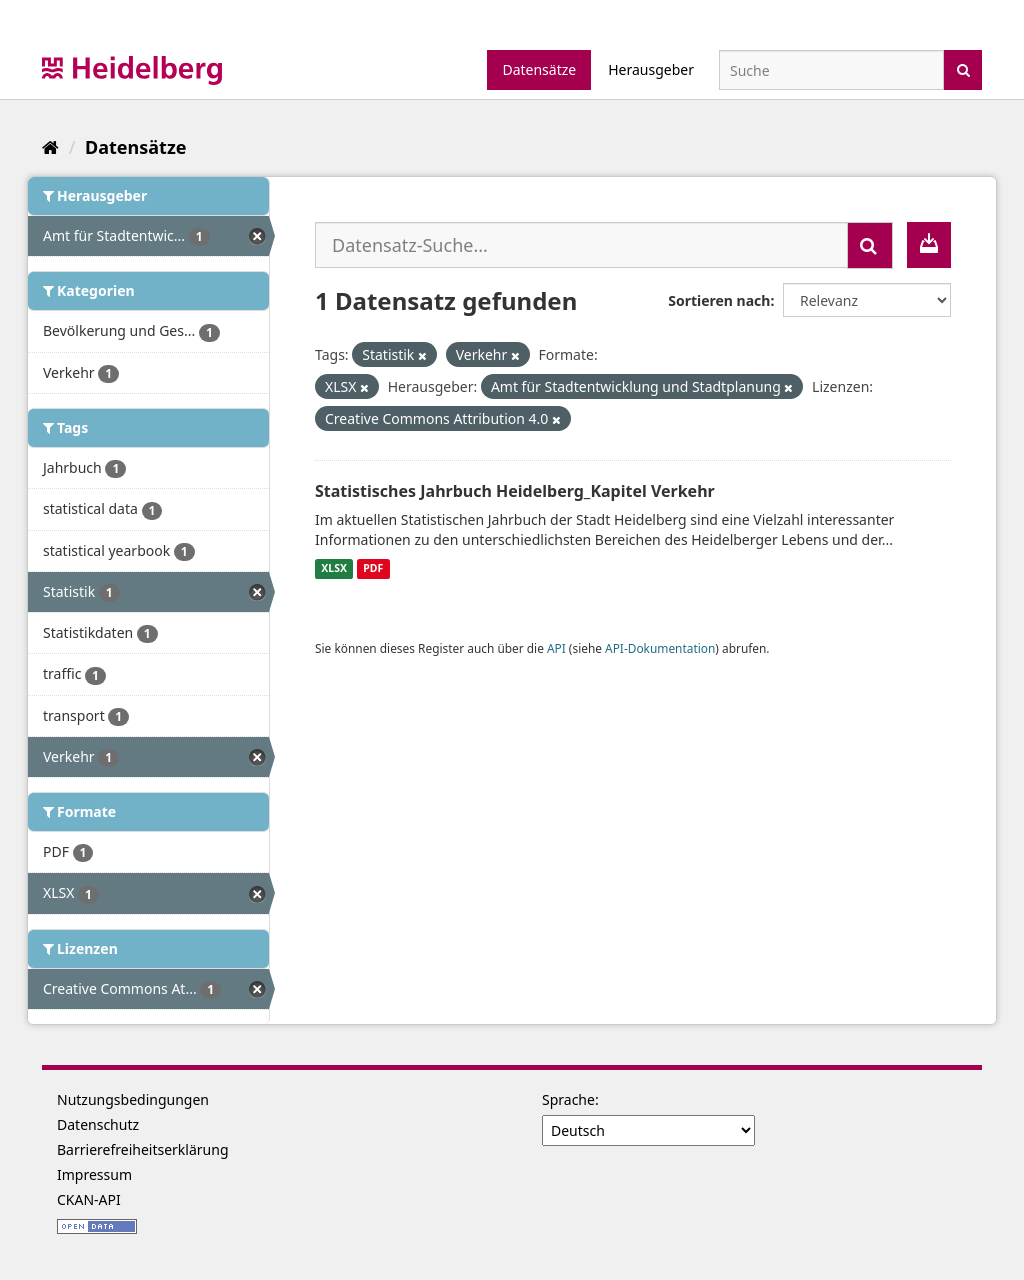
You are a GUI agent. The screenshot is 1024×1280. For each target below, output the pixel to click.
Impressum (94, 1174)
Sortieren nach (719, 300)
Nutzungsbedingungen (133, 1099)
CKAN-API (89, 1199)
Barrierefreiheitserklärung (143, 1149)
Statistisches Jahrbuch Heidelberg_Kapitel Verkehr (515, 491)
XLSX (334, 569)
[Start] (50, 147)
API (556, 648)
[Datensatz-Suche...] (581, 245)
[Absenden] (963, 68)
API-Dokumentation (660, 648)
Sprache (568, 1099)
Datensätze (539, 69)
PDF (373, 569)
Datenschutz (98, 1124)
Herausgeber (651, 69)
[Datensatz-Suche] (831, 70)
